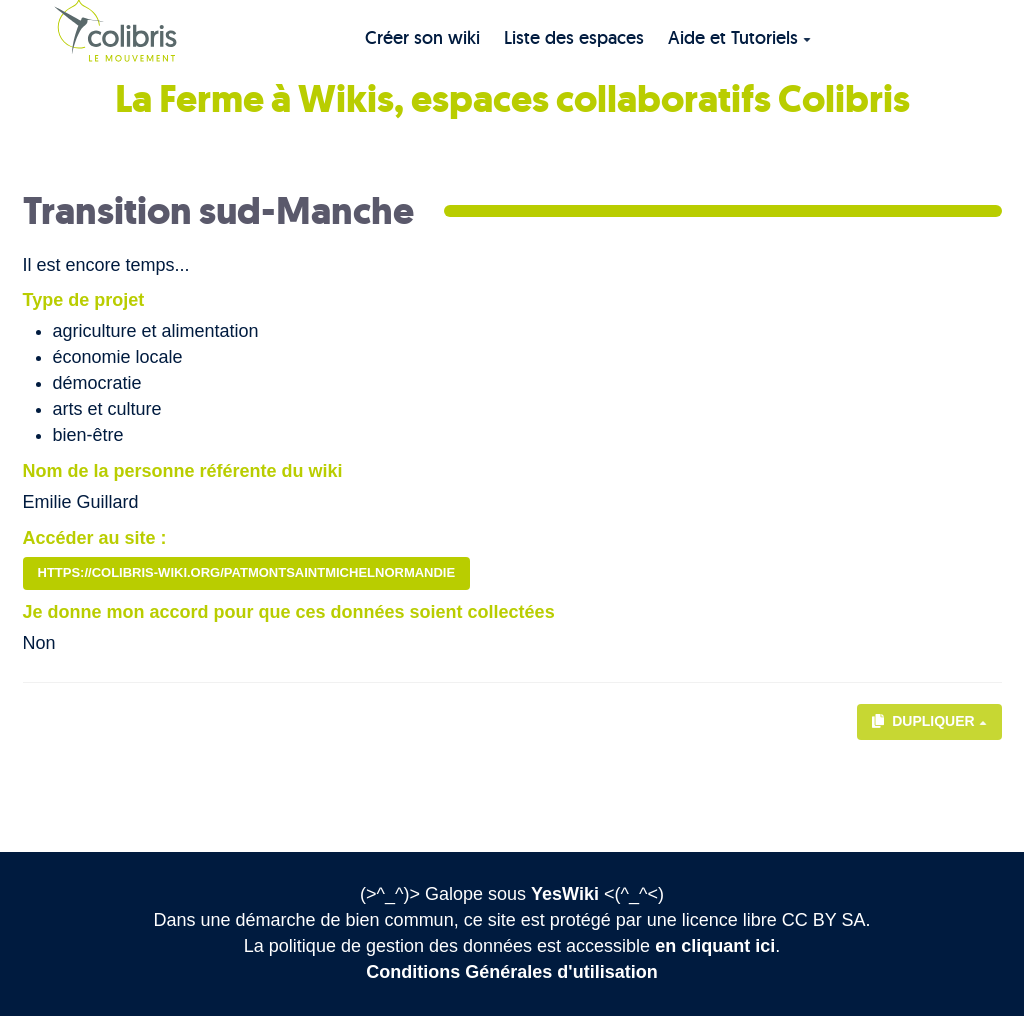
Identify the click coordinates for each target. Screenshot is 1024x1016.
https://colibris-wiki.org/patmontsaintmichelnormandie (247, 572)
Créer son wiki (422, 37)
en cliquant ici (715, 946)
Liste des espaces (574, 37)
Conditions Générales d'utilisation (511, 972)
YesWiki (565, 894)
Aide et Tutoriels (739, 37)
